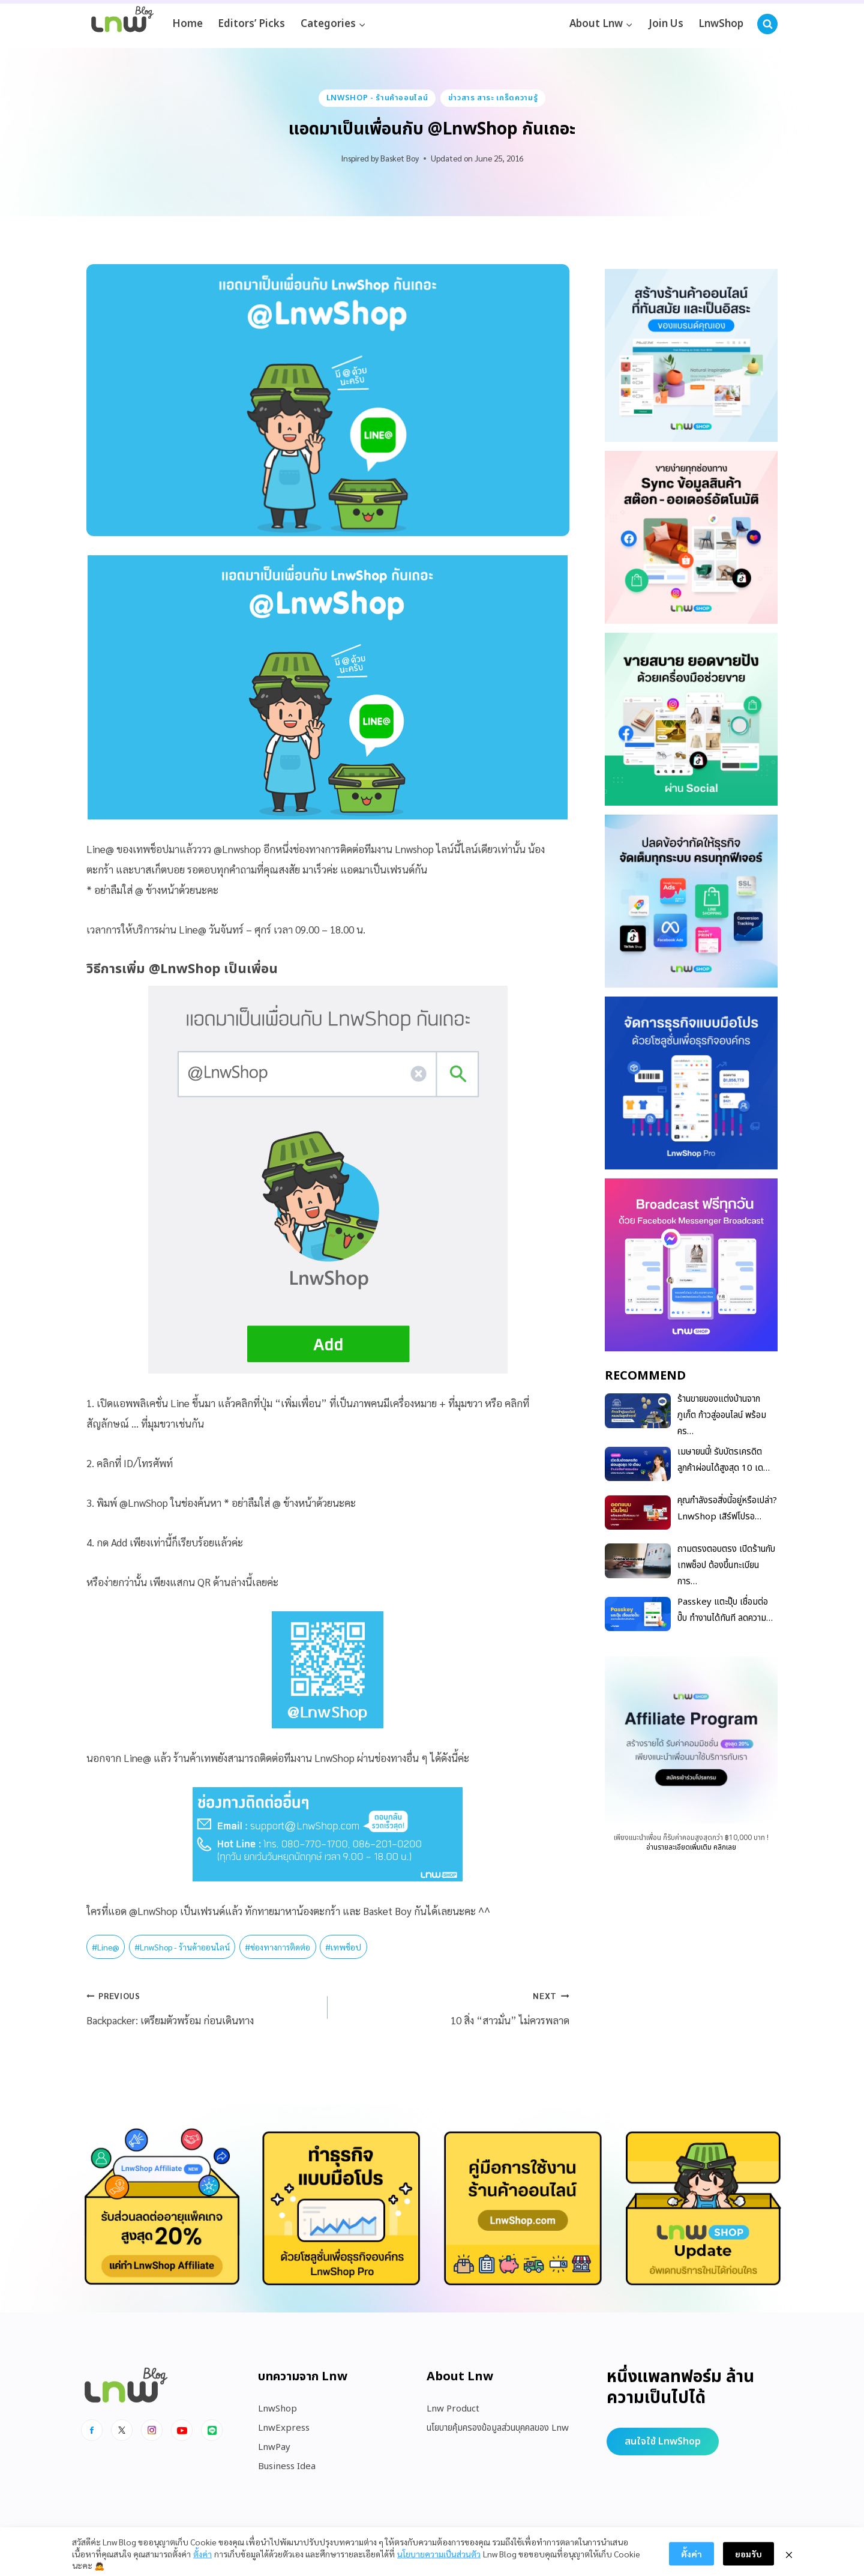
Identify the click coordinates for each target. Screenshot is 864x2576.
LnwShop (720, 24)
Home (187, 24)
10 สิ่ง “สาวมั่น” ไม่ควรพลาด (453, 2006)
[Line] (212, 2430)
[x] (122, 2430)
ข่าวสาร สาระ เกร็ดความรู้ (493, 98)
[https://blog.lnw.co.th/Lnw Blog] (122, 24)
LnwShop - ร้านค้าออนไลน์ (377, 98)
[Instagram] (152, 2430)
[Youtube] (182, 2430)
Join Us (666, 24)
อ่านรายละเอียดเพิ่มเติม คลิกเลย (691, 1847)
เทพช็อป (343, 1946)
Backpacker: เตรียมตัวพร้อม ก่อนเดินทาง (201, 2006)
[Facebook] (92, 2430)
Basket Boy (399, 157)
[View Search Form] (767, 24)
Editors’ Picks (251, 24)
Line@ (105, 1946)
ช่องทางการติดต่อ (277, 1946)
